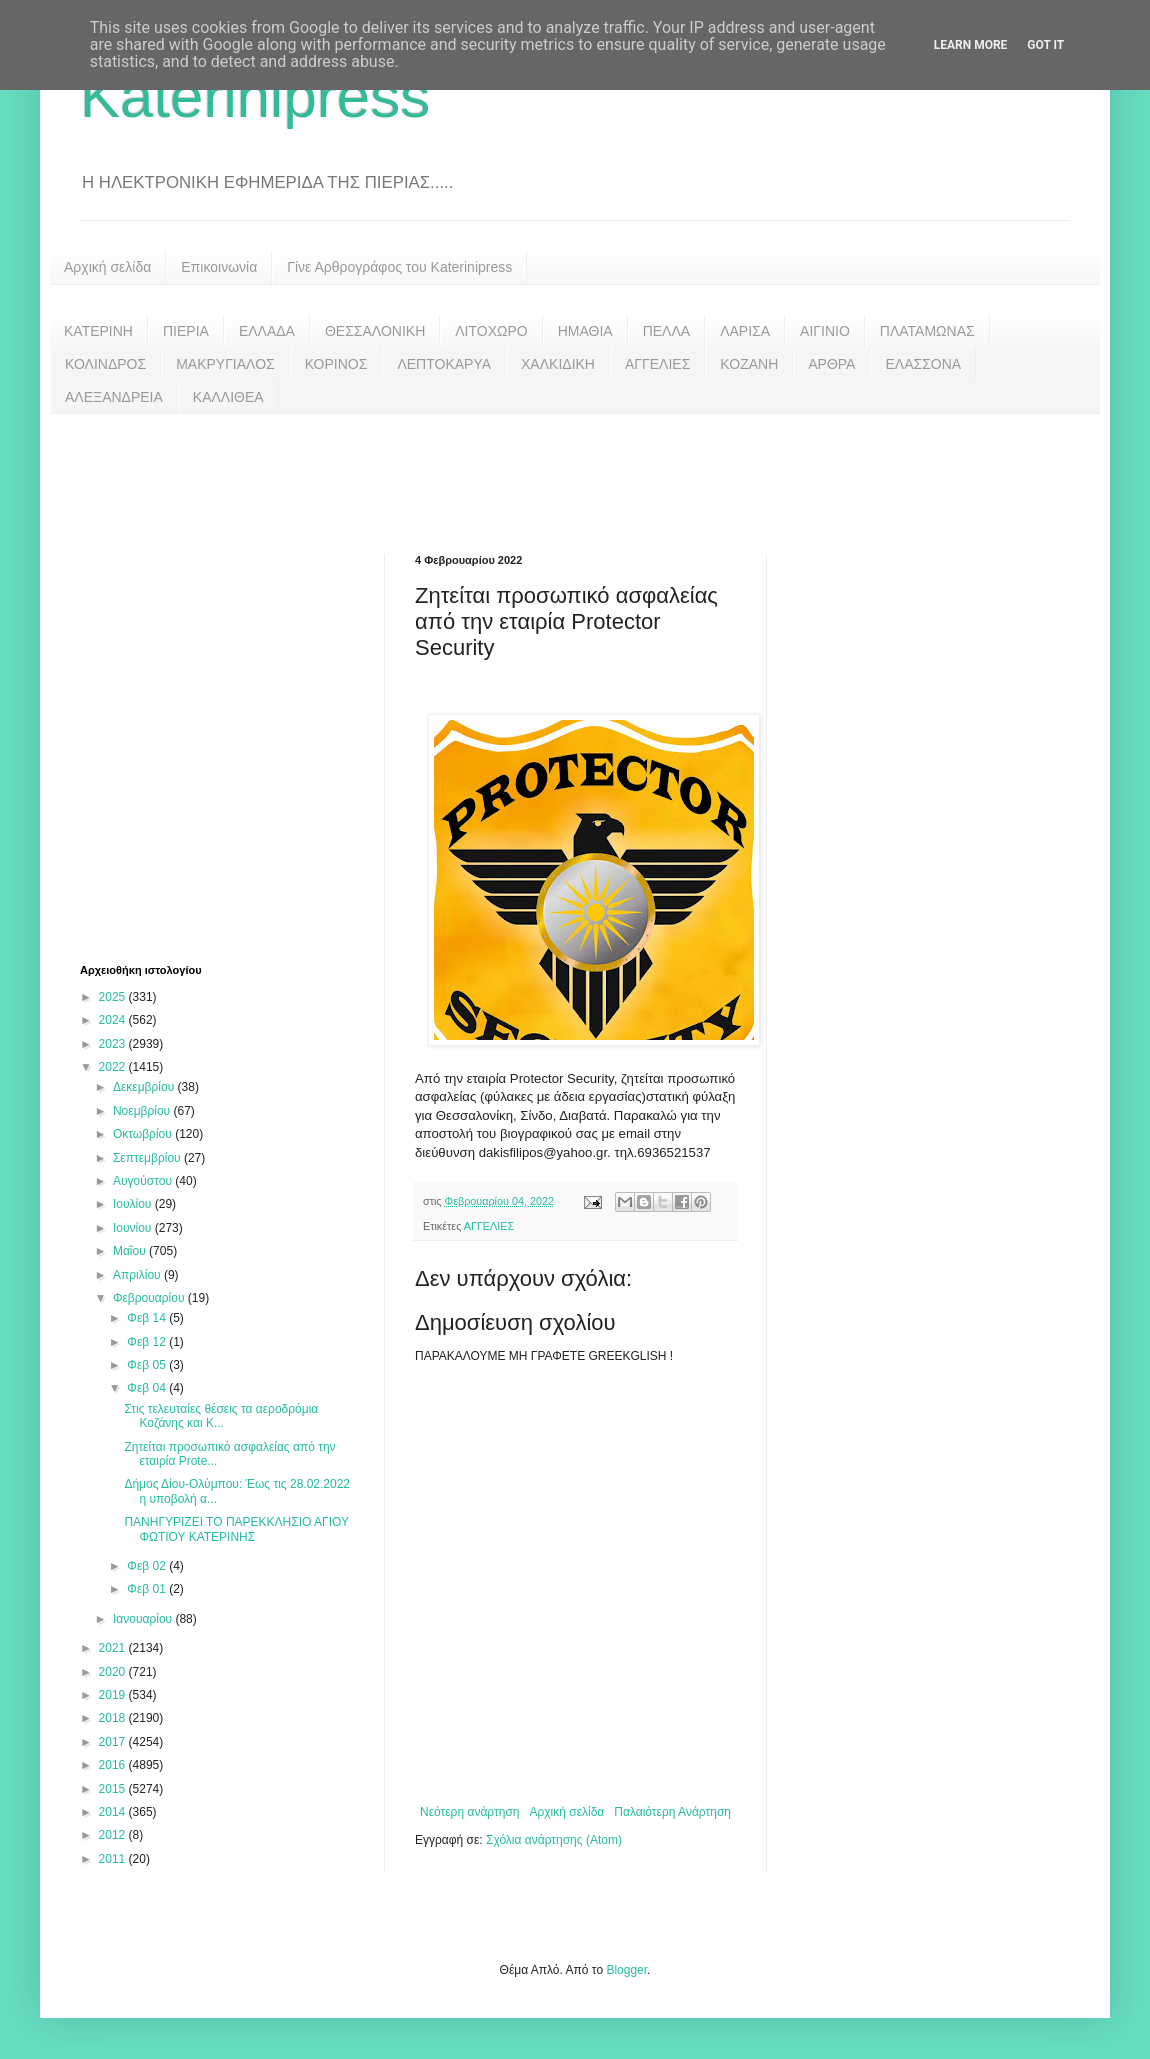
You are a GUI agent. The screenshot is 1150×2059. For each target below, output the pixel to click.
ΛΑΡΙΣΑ (745, 331)
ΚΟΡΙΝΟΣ (336, 364)
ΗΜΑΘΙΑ (585, 331)
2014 (114, 1812)
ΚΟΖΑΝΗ (749, 364)
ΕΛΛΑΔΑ (267, 331)
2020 (114, 1672)
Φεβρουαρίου (150, 1298)
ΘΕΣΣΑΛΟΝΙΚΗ (375, 331)
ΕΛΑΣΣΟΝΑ (923, 364)
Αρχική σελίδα (107, 267)
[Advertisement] (575, 469)
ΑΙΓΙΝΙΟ (825, 331)
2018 (114, 1718)
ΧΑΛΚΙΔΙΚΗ (558, 364)
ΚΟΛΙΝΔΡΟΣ (105, 364)
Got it (1045, 45)
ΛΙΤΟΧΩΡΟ (491, 331)
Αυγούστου (144, 1181)
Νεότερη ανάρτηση (469, 1812)
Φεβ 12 (148, 1342)
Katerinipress (255, 96)
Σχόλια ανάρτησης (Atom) (554, 1840)
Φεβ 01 (148, 1589)
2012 (114, 1835)
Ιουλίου (134, 1204)
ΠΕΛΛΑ (667, 331)
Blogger (626, 1970)
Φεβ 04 (148, 1388)
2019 (114, 1695)
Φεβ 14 (148, 1318)
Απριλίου (138, 1275)
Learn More (971, 45)
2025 (114, 997)
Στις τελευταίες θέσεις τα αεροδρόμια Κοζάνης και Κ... (221, 1416)
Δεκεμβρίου (145, 1087)
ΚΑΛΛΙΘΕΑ (228, 397)
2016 (114, 1765)
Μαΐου (131, 1251)
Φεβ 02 (148, 1566)
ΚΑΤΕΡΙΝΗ (98, 331)
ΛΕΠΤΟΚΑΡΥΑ (444, 364)
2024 (114, 1020)
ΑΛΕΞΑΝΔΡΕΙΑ (114, 397)
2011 (114, 1859)
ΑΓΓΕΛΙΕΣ (657, 364)
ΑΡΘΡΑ (831, 364)
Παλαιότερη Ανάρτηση (672, 1812)
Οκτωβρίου (144, 1134)
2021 (114, 1648)
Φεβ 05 (148, 1365)
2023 (114, 1044)
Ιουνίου (134, 1228)
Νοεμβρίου (143, 1111)
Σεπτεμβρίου (148, 1158)
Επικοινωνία (219, 267)
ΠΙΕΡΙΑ (186, 331)
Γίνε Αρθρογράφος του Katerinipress (399, 267)
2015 (114, 1789)
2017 (114, 1742)
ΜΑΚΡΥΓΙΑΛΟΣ (225, 364)
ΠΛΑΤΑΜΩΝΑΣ (927, 331)
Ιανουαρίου (144, 1619)
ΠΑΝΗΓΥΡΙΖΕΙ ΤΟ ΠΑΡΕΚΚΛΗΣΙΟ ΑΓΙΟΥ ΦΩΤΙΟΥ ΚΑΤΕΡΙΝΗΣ (236, 1529)
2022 (114, 1067)
